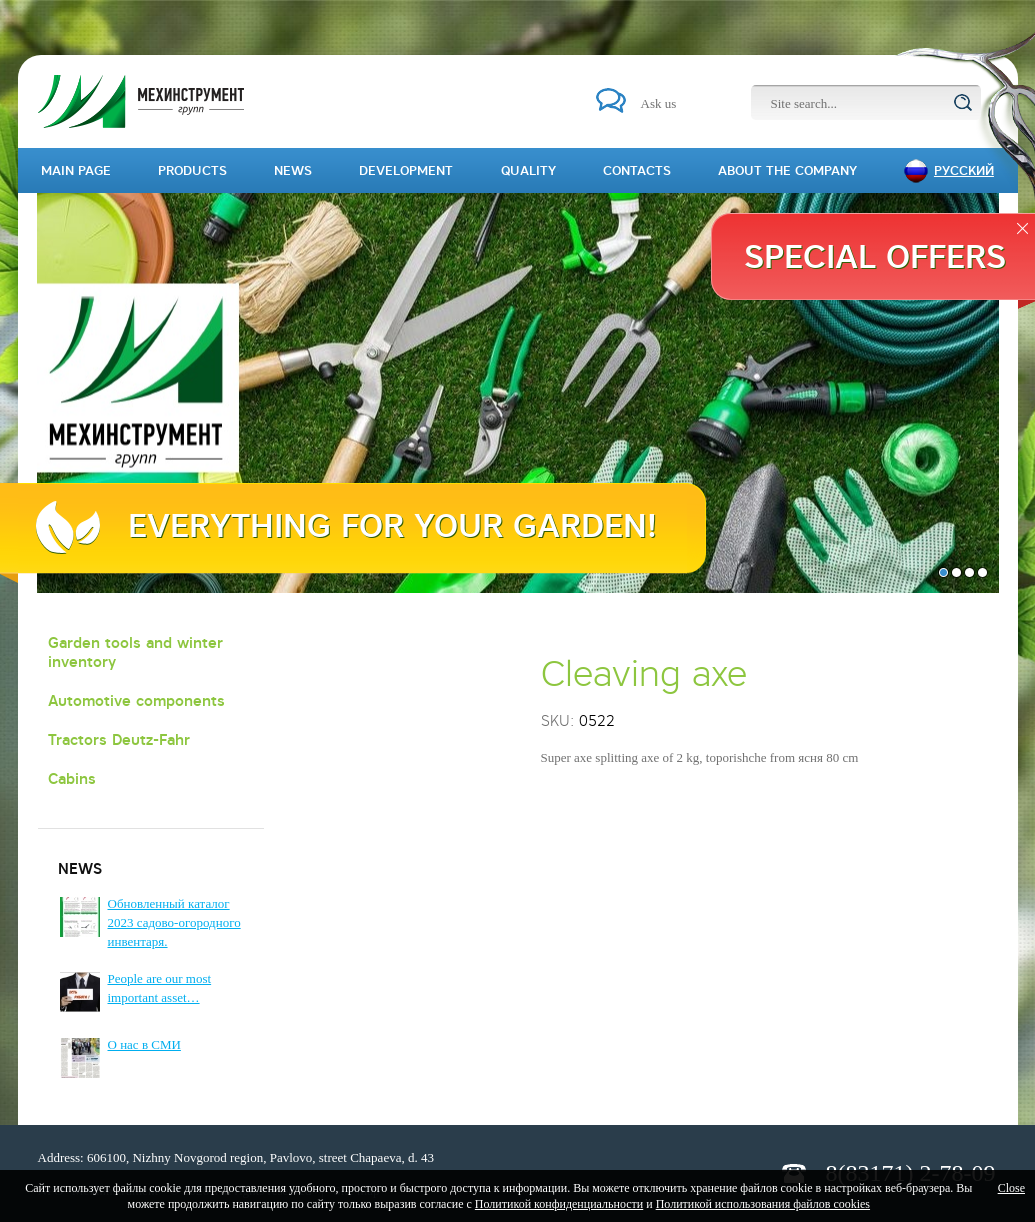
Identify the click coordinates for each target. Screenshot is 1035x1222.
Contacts (637, 170)
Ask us (659, 103)
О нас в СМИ (144, 1044)
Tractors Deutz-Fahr (119, 739)
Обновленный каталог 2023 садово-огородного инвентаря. (174, 922)
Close (1011, 1188)
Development (406, 170)
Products (192, 170)
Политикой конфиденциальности (559, 1204)
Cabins (72, 778)
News (293, 170)
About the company (787, 170)
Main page (76, 170)
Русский (964, 170)
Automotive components (136, 700)
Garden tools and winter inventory (135, 652)
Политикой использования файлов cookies (763, 1204)
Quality (528, 170)
